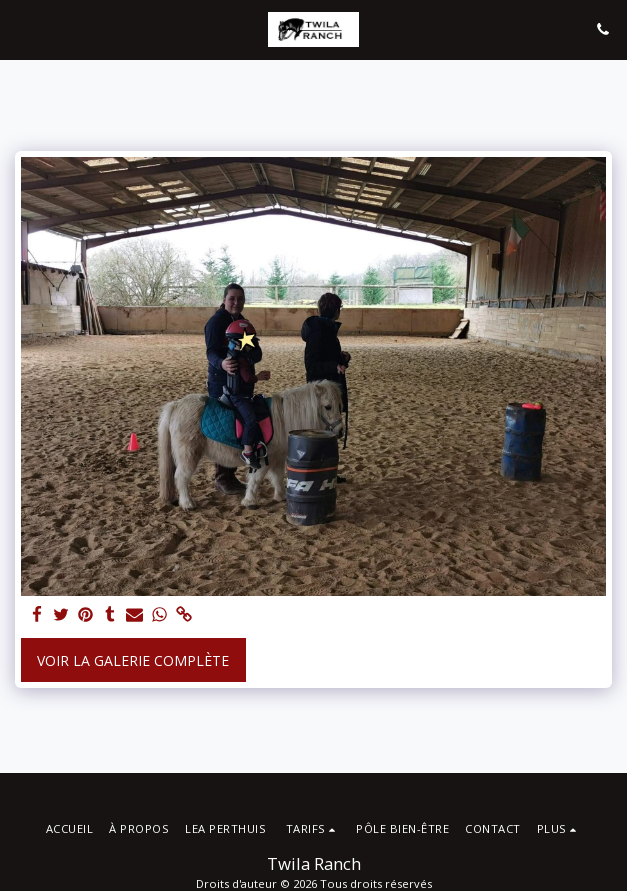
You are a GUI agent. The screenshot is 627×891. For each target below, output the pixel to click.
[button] (22, 28)
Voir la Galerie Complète (133, 660)
